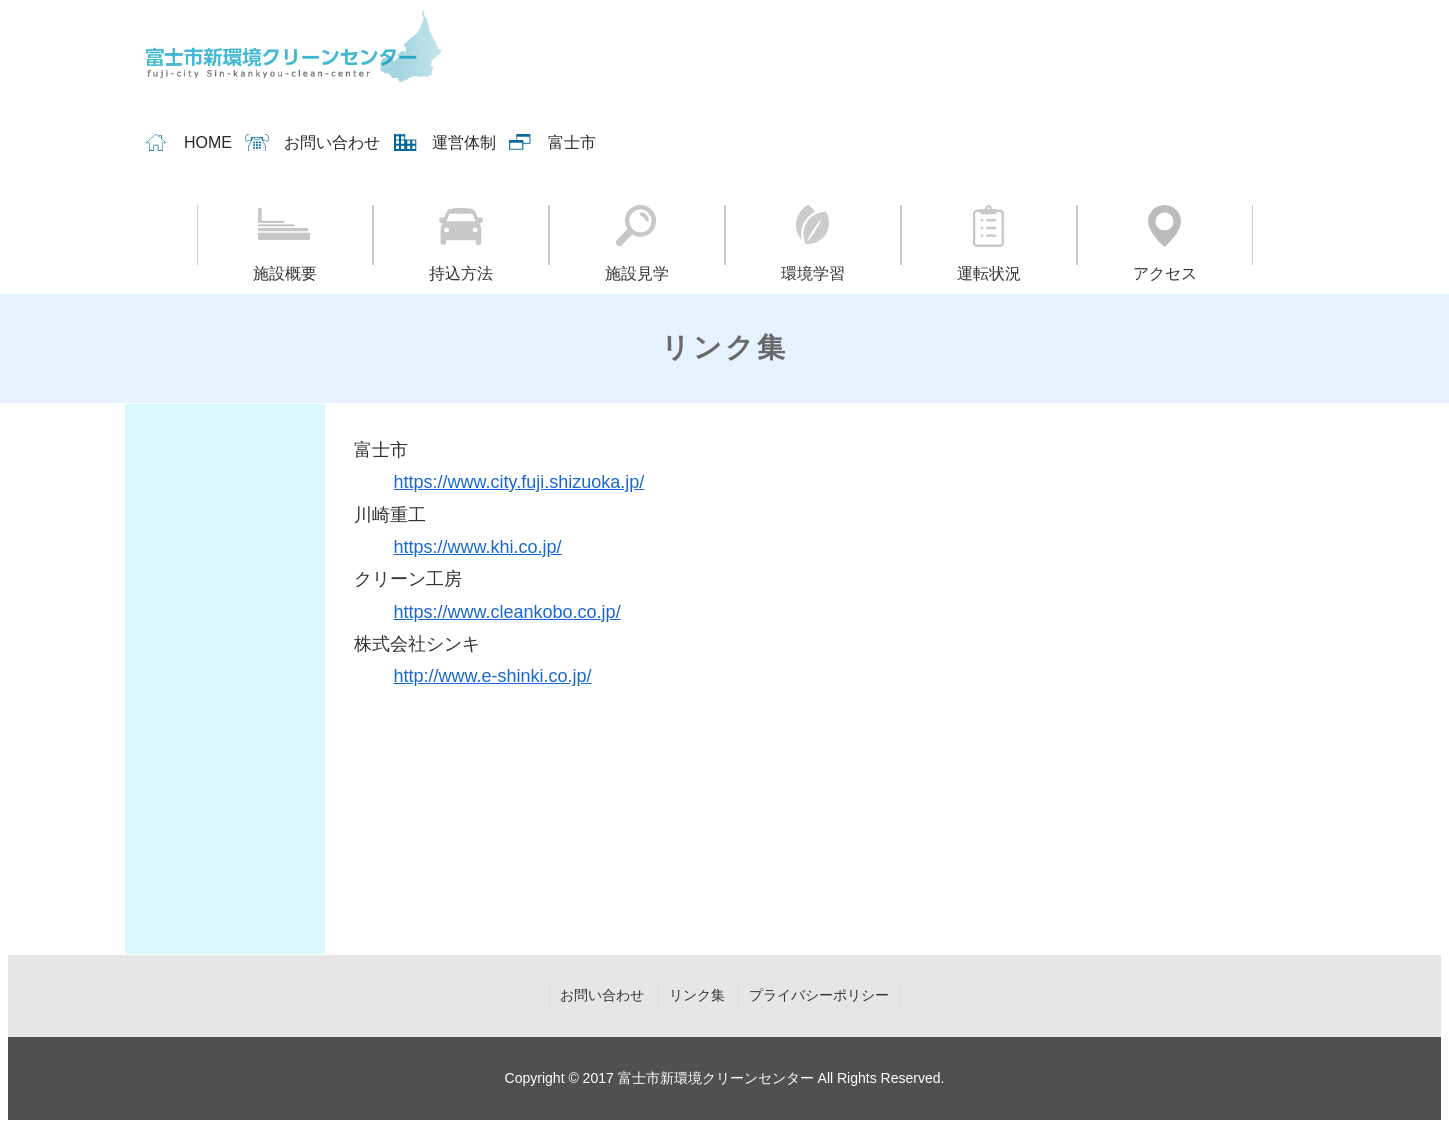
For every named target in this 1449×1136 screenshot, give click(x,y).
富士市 (572, 142)
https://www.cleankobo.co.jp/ (507, 612)
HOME (208, 142)
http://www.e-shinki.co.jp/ (493, 676)
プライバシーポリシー (819, 995)
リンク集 (697, 995)
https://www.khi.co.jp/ (478, 547)
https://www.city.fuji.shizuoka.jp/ (519, 482)
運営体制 (464, 142)
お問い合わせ (332, 142)
